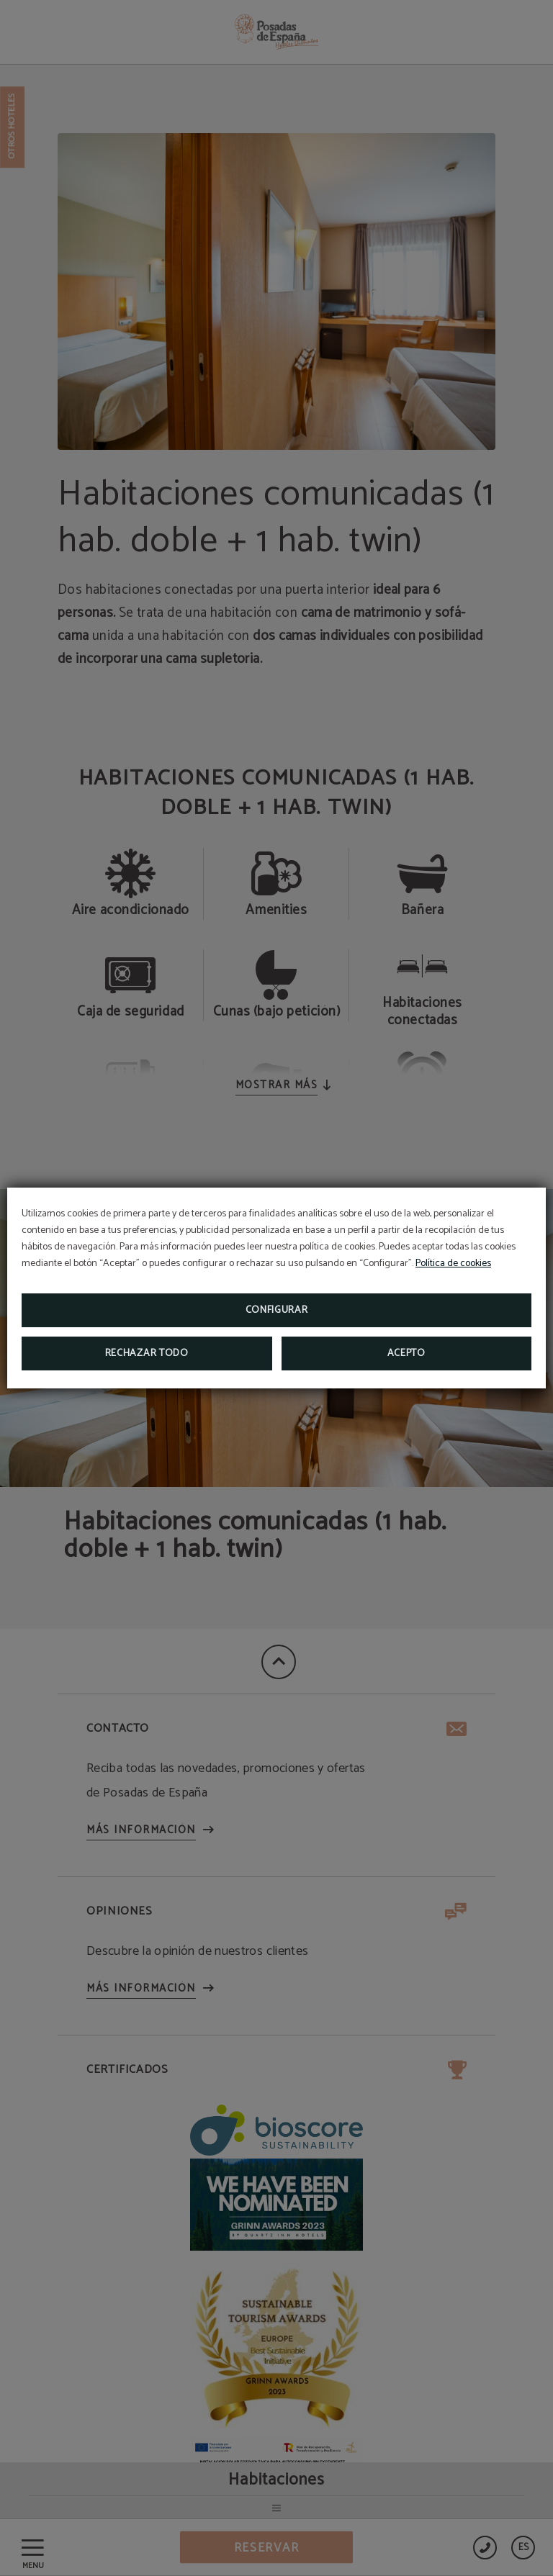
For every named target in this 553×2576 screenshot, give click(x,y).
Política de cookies (453, 1263)
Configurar (277, 1310)
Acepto (406, 1353)
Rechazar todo (147, 1353)
